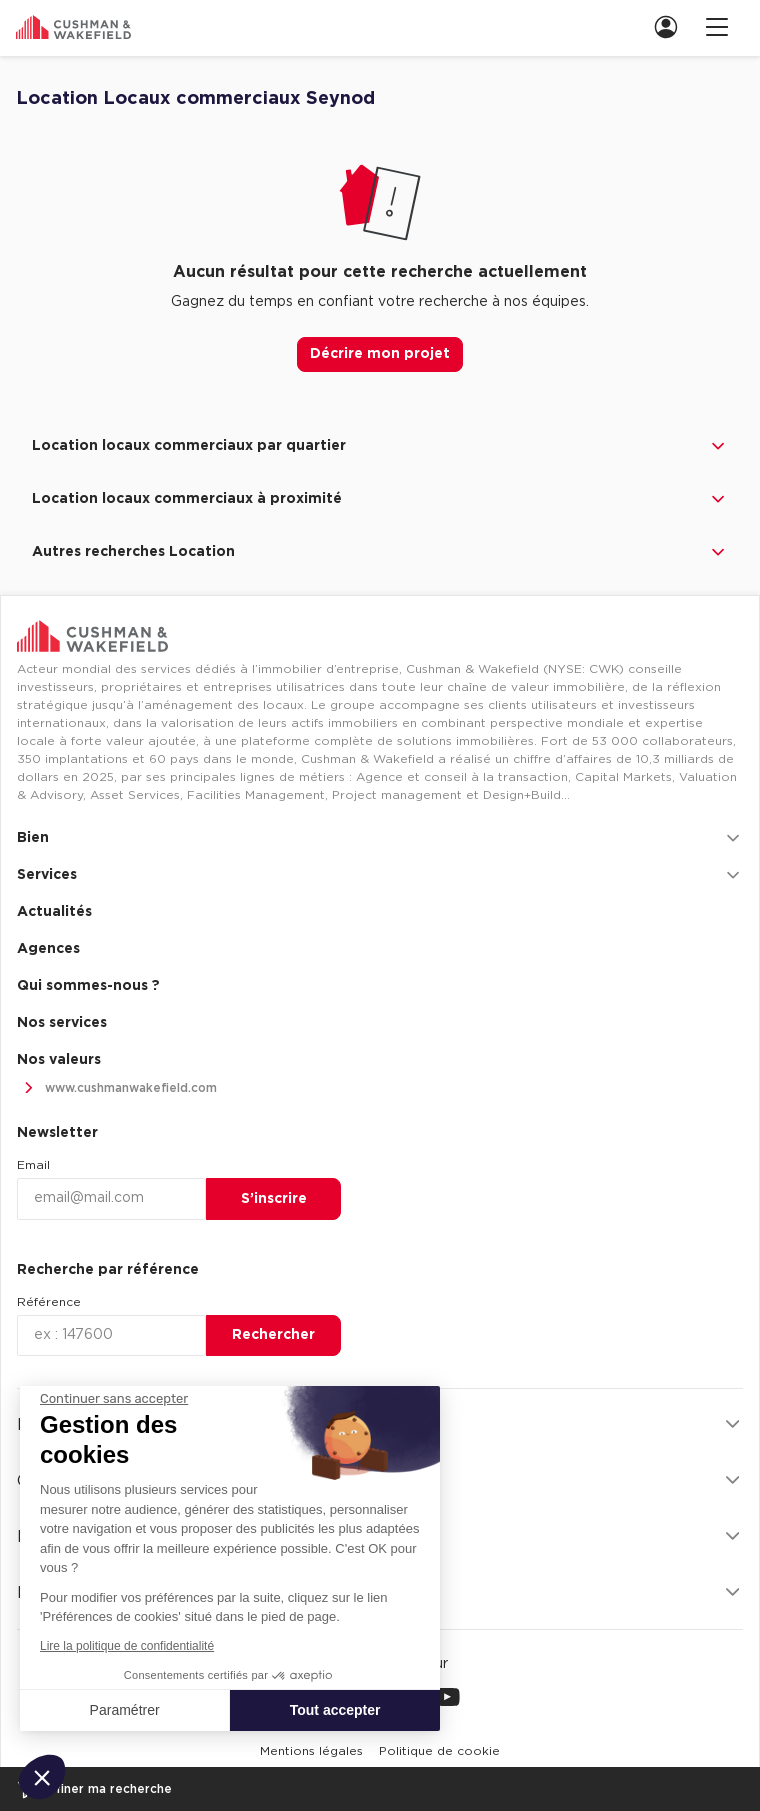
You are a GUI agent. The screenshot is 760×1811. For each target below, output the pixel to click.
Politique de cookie (439, 1751)
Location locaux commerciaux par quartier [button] (380, 446)
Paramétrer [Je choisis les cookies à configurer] (125, 1710)
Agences (48, 949)
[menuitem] (664, 26)
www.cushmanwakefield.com (117, 1088)
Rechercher (273, 1335)
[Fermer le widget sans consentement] (114, 1399)
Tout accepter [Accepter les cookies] (335, 1710)
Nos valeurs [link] (59, 1060)
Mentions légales (311, 1751)
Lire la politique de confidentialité (127, 1646)
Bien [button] (380, 838)
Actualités (54, 912)
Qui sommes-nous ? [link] (88, 986)
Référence (49, 1302)
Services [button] (380, 875)
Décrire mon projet (380, 354)
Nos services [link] (62, 1023)
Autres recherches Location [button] (380, 552)
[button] (42, 1777)
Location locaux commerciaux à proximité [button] (380, 499)
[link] (672, 26)
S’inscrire (274, 1199)
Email (33, 1165)
